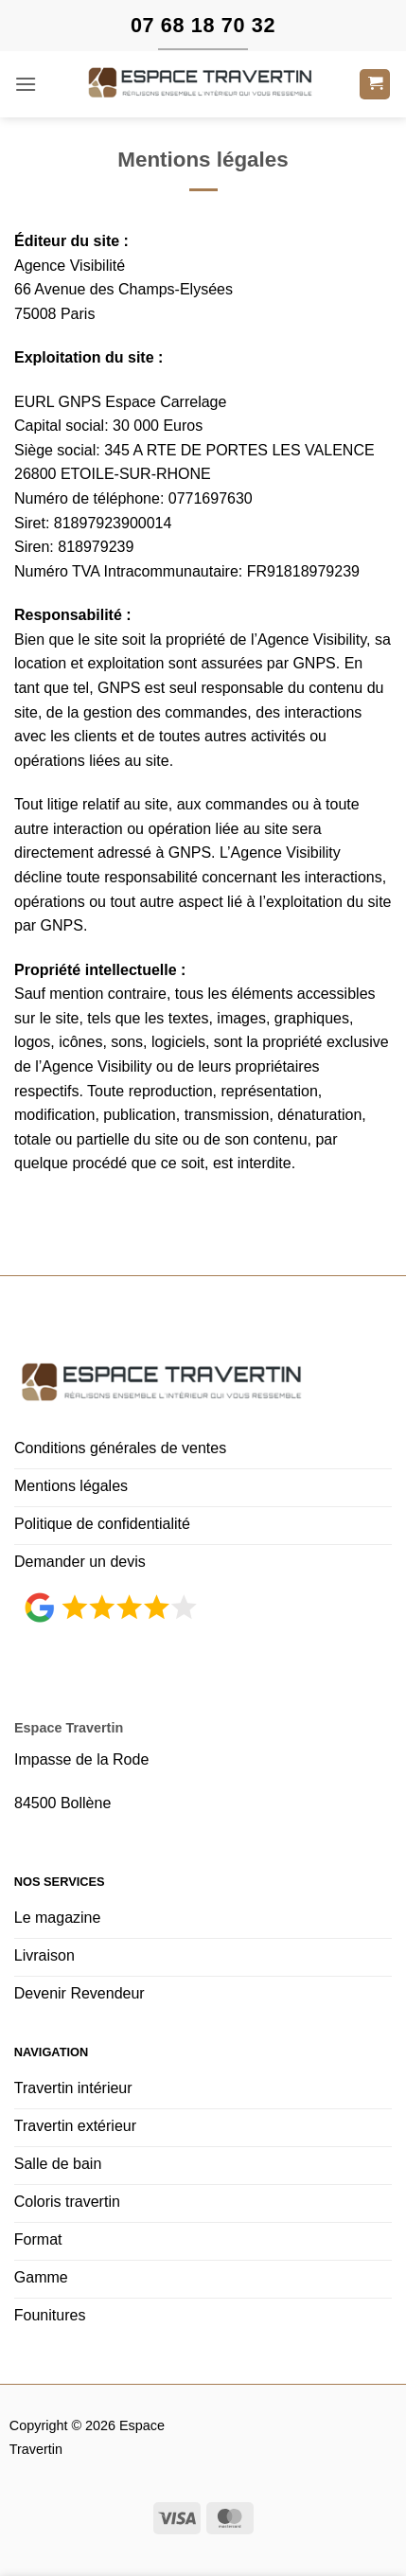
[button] (25, 84)
